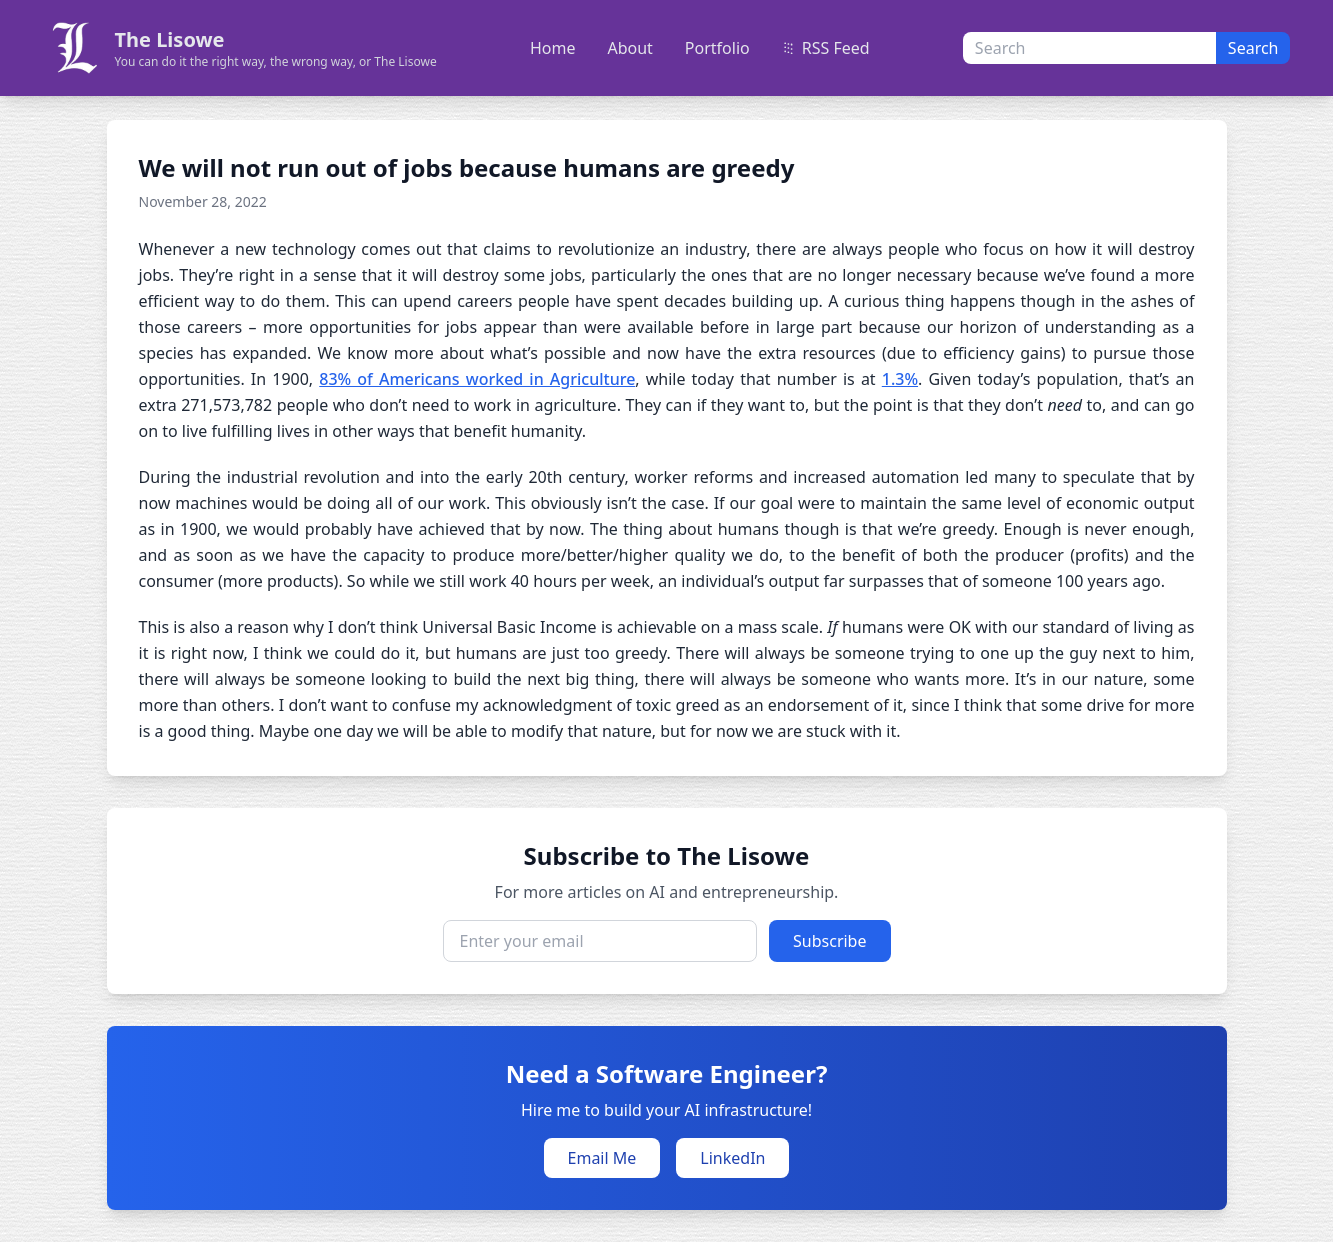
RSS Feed (826, 48)
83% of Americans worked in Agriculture (477, 379)
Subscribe (829, 941)
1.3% (900, 379)
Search (1253, 48)
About (629, 48)
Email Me (602, 1158)
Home (553, 48)
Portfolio (717, 48)
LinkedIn (732, 1158)
